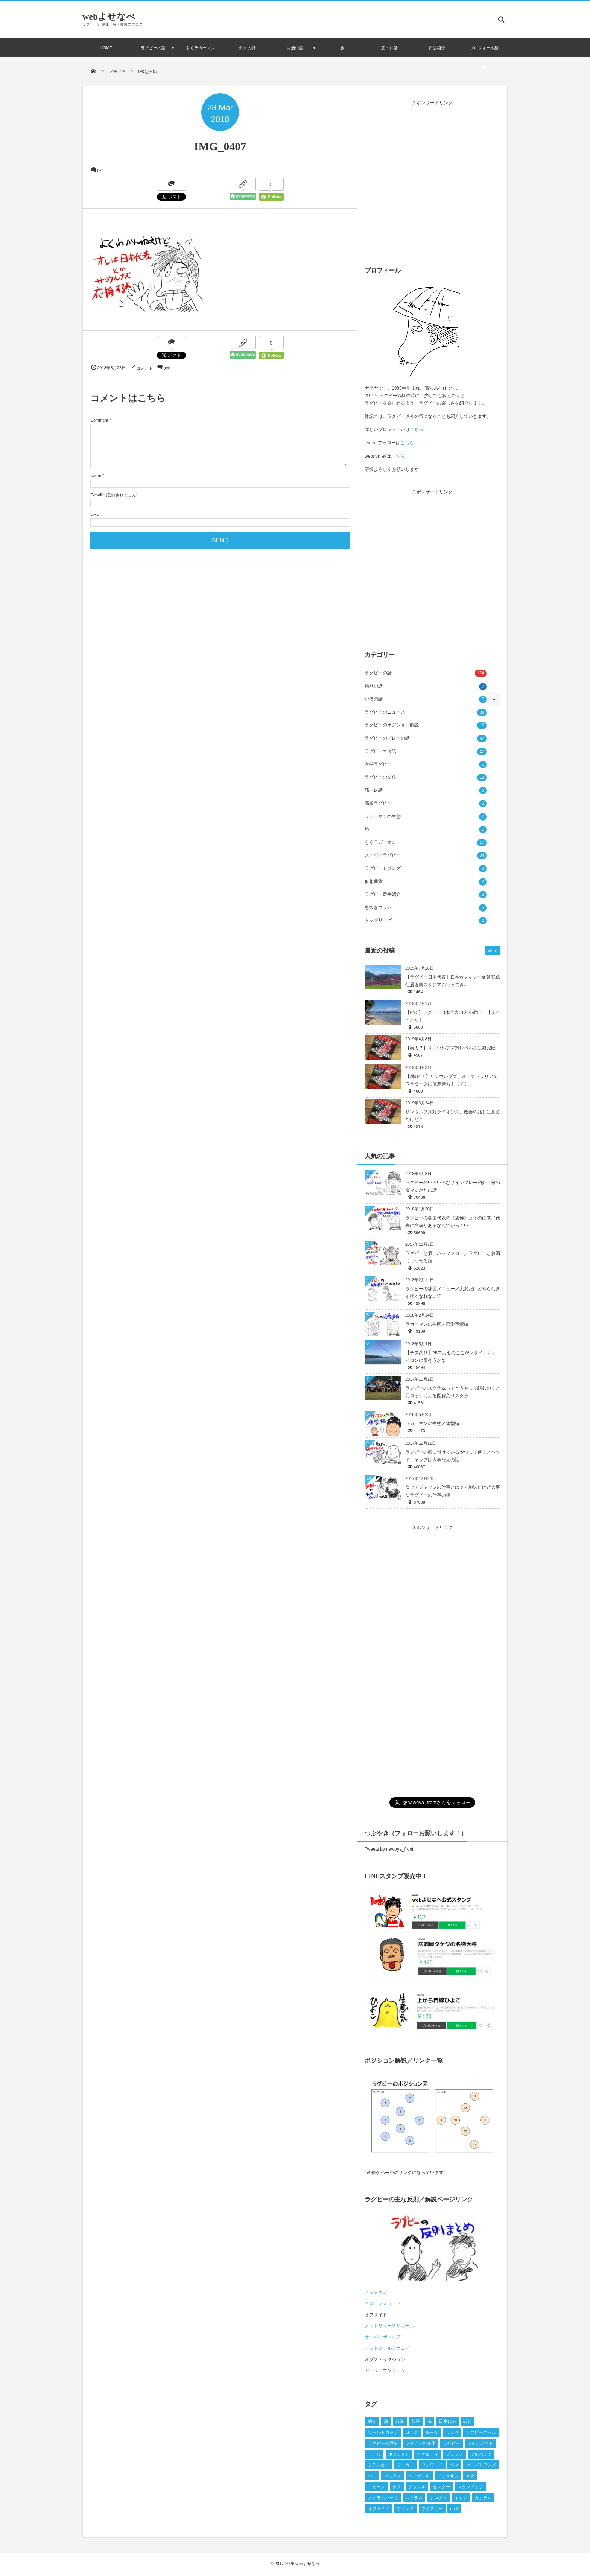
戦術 (467, 2421)
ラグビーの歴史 (383, 2443)
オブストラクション (385, 2359)
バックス (392, 2476)
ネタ (470, 2476)
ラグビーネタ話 (426, 751)
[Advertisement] (432, 181)
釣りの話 (247, 48)
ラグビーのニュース (426, 712)
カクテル (483, 2497)
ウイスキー (432, 2508)
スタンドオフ (471, 2487)
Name (95, 475)
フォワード (432, 2465)
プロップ (454, 2454)
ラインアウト (480, 2443)
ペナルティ (427, 2454)
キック (461, 2497)
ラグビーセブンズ (426, 868)
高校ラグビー (426, 803)
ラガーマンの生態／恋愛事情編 (436, 1324)
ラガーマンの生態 (426, 817)
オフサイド (376, 2314)
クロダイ (438, 2497)
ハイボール (419, 2476)
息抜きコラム (426, 908)
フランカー (378, 2465)
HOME (106, 48)
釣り (372, 2421)
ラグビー (451, 2443)
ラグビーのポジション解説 (426, 725)
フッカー (405, 2465)
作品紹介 (437, 48)
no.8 (454, 2508)
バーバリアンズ (481, 2465)
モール (374, 2454)
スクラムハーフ (383, 2497)
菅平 (415, 2421)
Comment (99, 420)
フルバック (481, 2454)
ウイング (405, 2508)
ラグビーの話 (153, 48)
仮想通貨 (426, 882)
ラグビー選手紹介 (426, 894)
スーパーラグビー (426, 855)
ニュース (376, 2487)
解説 (399, 2421)
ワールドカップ (383, 2432)
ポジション (399, 2454)
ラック (452, 2432)
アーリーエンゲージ (385, 2370)
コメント (144, 368)
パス (454, 2465)
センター (441, 2487)
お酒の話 (295, 48)
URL (94, 514)
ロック (411, 2432)
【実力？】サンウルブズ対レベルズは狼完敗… (452, 1047)
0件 (100, 170)
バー (372, 2476)
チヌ (396, 2487)
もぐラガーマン (200, 48)
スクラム (414, 2497)
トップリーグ (426, 920)
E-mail (96, 495)
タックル (417, 2487)
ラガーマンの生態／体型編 (432, 1423)
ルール (432, 2432)
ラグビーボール (481, 2432)
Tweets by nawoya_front (389, 1849)
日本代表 (447, 2421)
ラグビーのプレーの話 (426, 738)
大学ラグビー (426, 764)
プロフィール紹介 (484, 57)
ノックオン (448, 2476)
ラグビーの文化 (426, 777)
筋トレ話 (389, 48)
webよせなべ (108, 16)
